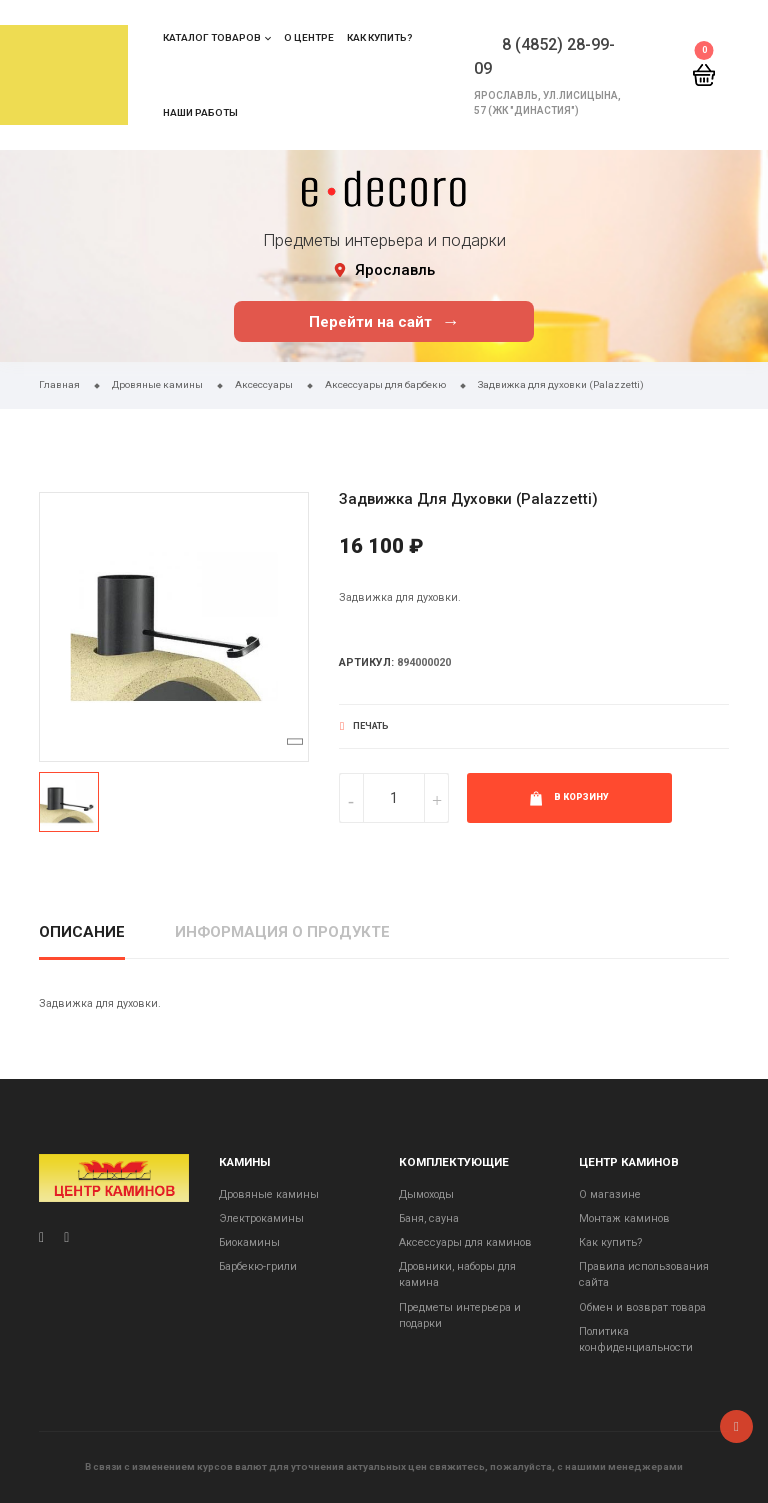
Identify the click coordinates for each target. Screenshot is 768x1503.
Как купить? (379, 37)
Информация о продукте (282, 932)
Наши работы (200, 112)
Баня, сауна (429, 1218)
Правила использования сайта (644, 1274)
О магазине (610, 1194)
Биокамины (249, 1242)
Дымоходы (426, 1194)
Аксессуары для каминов (465, 1242)
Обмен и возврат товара (642, 1307)
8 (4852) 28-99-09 (544, 56)
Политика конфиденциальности (636, 1339)
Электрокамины (261, 1218)
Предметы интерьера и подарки (460, 1315)
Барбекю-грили (258, 1266)
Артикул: (366, 662)
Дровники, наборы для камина (457, 1274)
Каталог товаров (212, 37)
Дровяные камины (269, 1194)
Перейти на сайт (384, 321)
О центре (309, 37)
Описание (82, 932)
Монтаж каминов (624, 1218)
